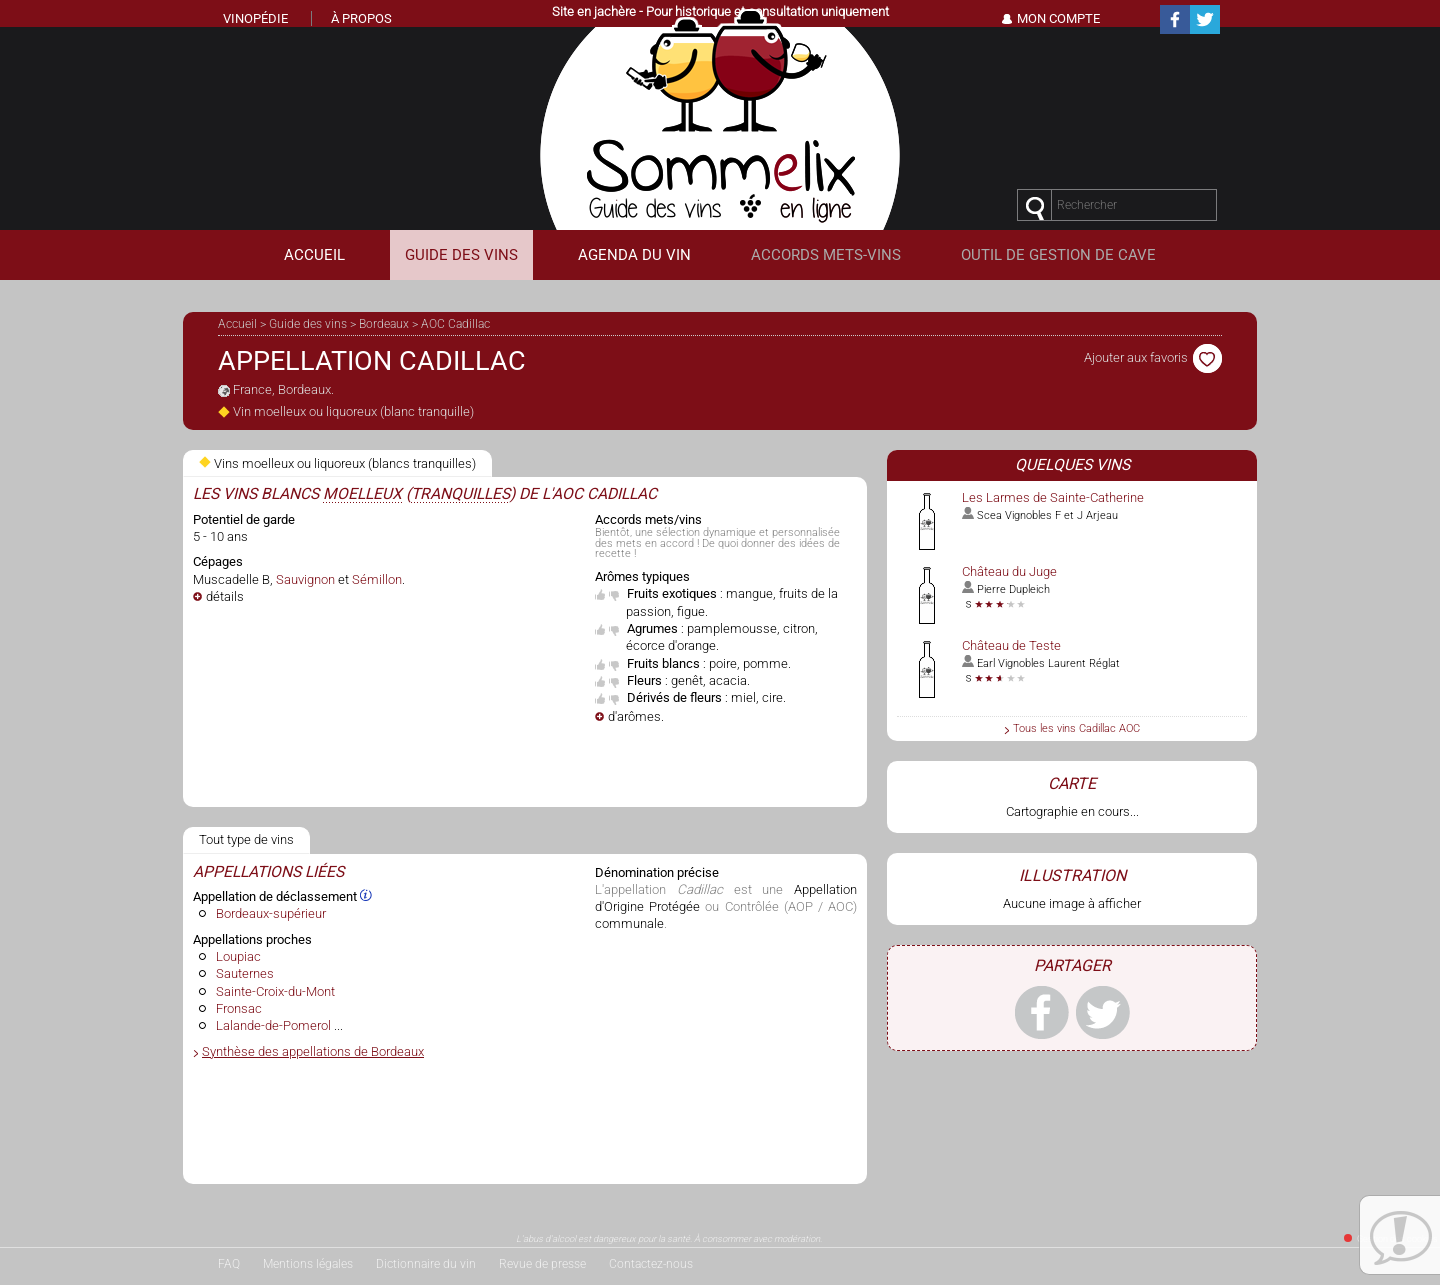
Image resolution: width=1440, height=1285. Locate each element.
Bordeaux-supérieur (271, 913)
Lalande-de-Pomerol (273, 1025)
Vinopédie (255, 18)
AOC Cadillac (455, 324)
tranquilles (460, 494)
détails (225, 596)
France (252, 389)
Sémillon (377, 579)
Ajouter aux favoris (1153, 357)
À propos (361, 18)
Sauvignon (305, 579)
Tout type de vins (246, 839)
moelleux (362, 494)
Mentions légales (308, 1264)
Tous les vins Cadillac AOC (1076, 728)
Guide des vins (308, 324)
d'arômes (634, 716)
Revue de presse (542, 1264)
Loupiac (238, 956)
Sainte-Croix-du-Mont (275, 991)
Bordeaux (384, 324)
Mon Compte (1058, 18)
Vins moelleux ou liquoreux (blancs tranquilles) (337, 463)
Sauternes (245, 973)
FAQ (229, 1264)
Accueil (237, 324)
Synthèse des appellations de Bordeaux (313, 1051)
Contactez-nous (651, 1264)
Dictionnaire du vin (426, 1264)
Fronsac (239, 1008)
